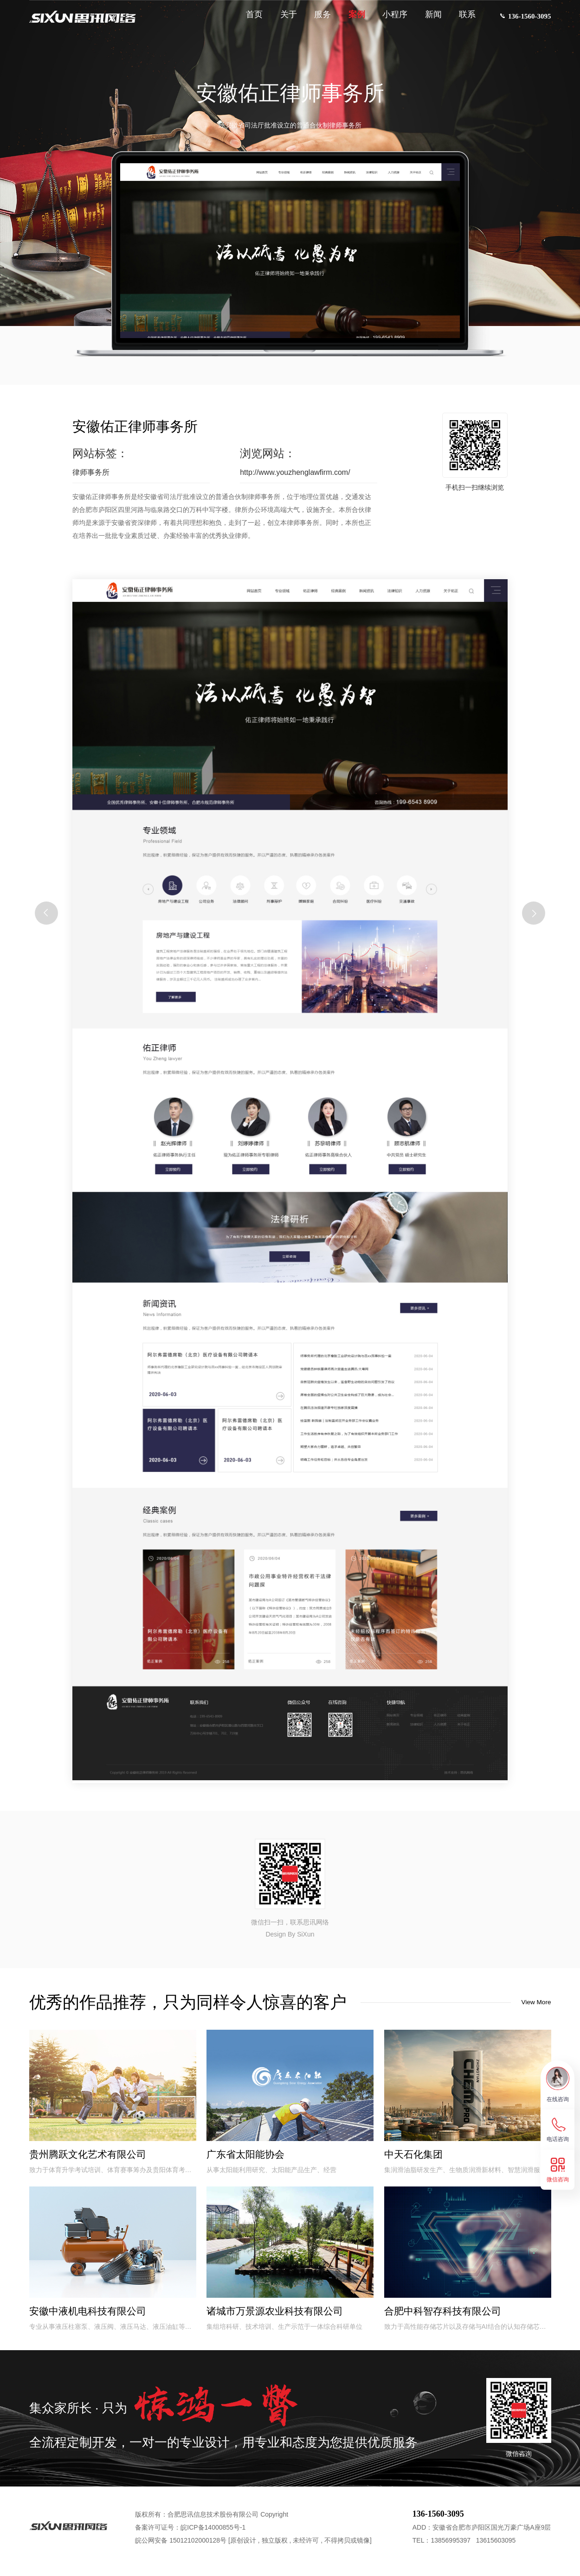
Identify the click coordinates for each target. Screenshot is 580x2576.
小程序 (389, 19)
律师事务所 (91, 472)
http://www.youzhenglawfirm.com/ (295, 472)
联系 (461, 19)
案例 (350, 19)
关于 (282, 19)
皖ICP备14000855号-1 (212, 2535)
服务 (317, 19)
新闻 (427, 19)
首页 (248, 19)
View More (531, 2002)
